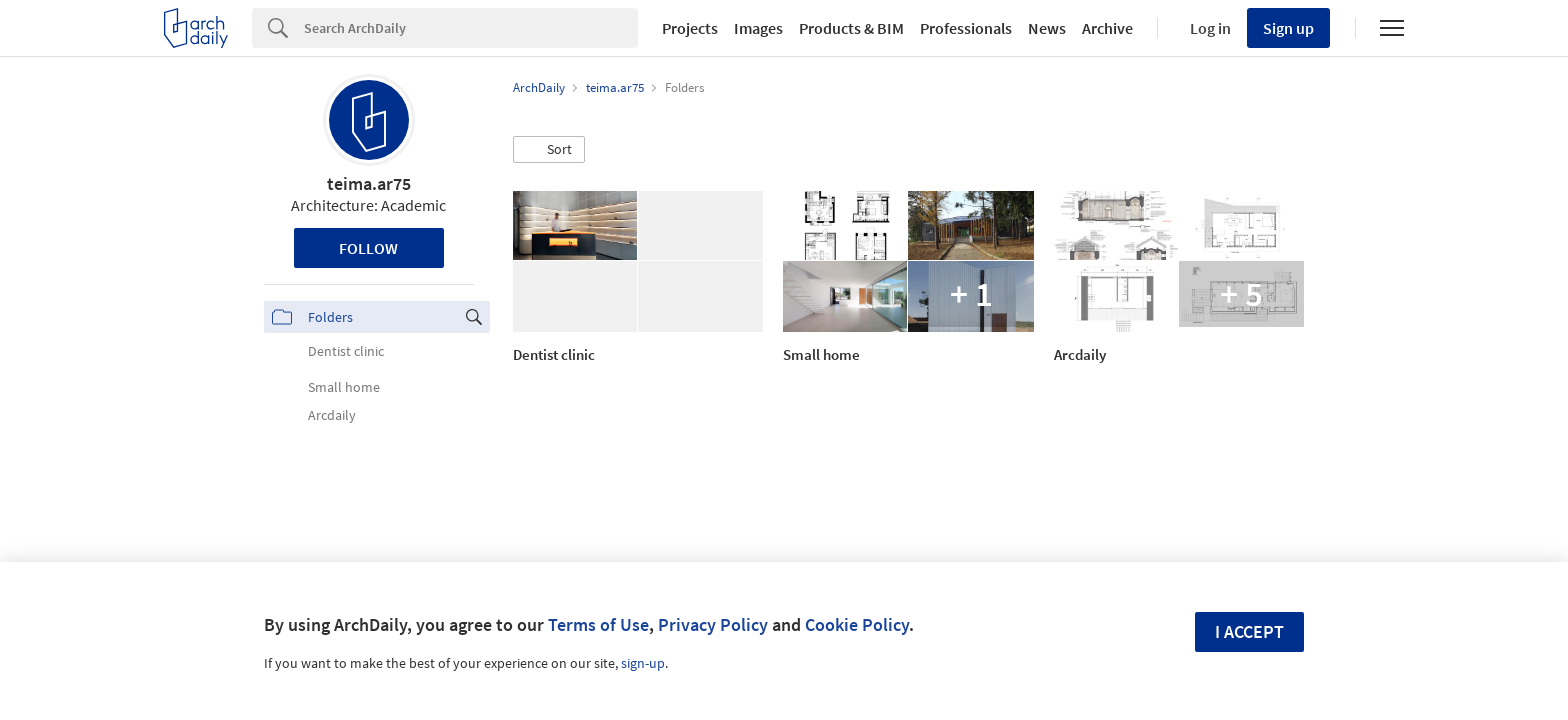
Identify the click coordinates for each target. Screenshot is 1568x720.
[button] (549, 150)
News (1047, 28)
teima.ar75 (369, 183)
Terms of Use (598, 624)
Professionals (966, 28)
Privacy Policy (713, 624)
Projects (690, 28)
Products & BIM (851, 28)
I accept (1249, 631)
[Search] (471, 28)
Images (758, 28)
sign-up (643, 663)
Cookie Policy (857, 624)
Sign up (1288, 28)
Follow (368, 248)
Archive (1107, 28)
